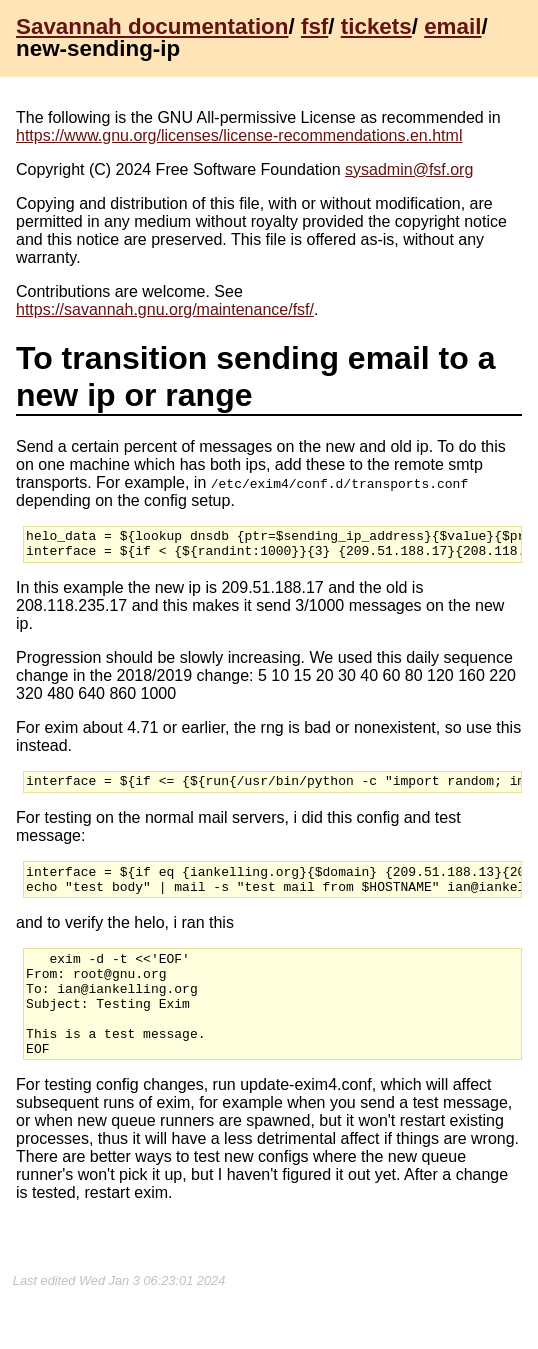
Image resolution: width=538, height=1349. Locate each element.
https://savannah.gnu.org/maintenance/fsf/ (165, 309)
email (452, 26)
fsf (314, 26)
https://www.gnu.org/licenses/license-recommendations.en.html (239, 135)
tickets (376, 26)
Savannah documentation (152, 26)
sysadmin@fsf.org (409, 169)
